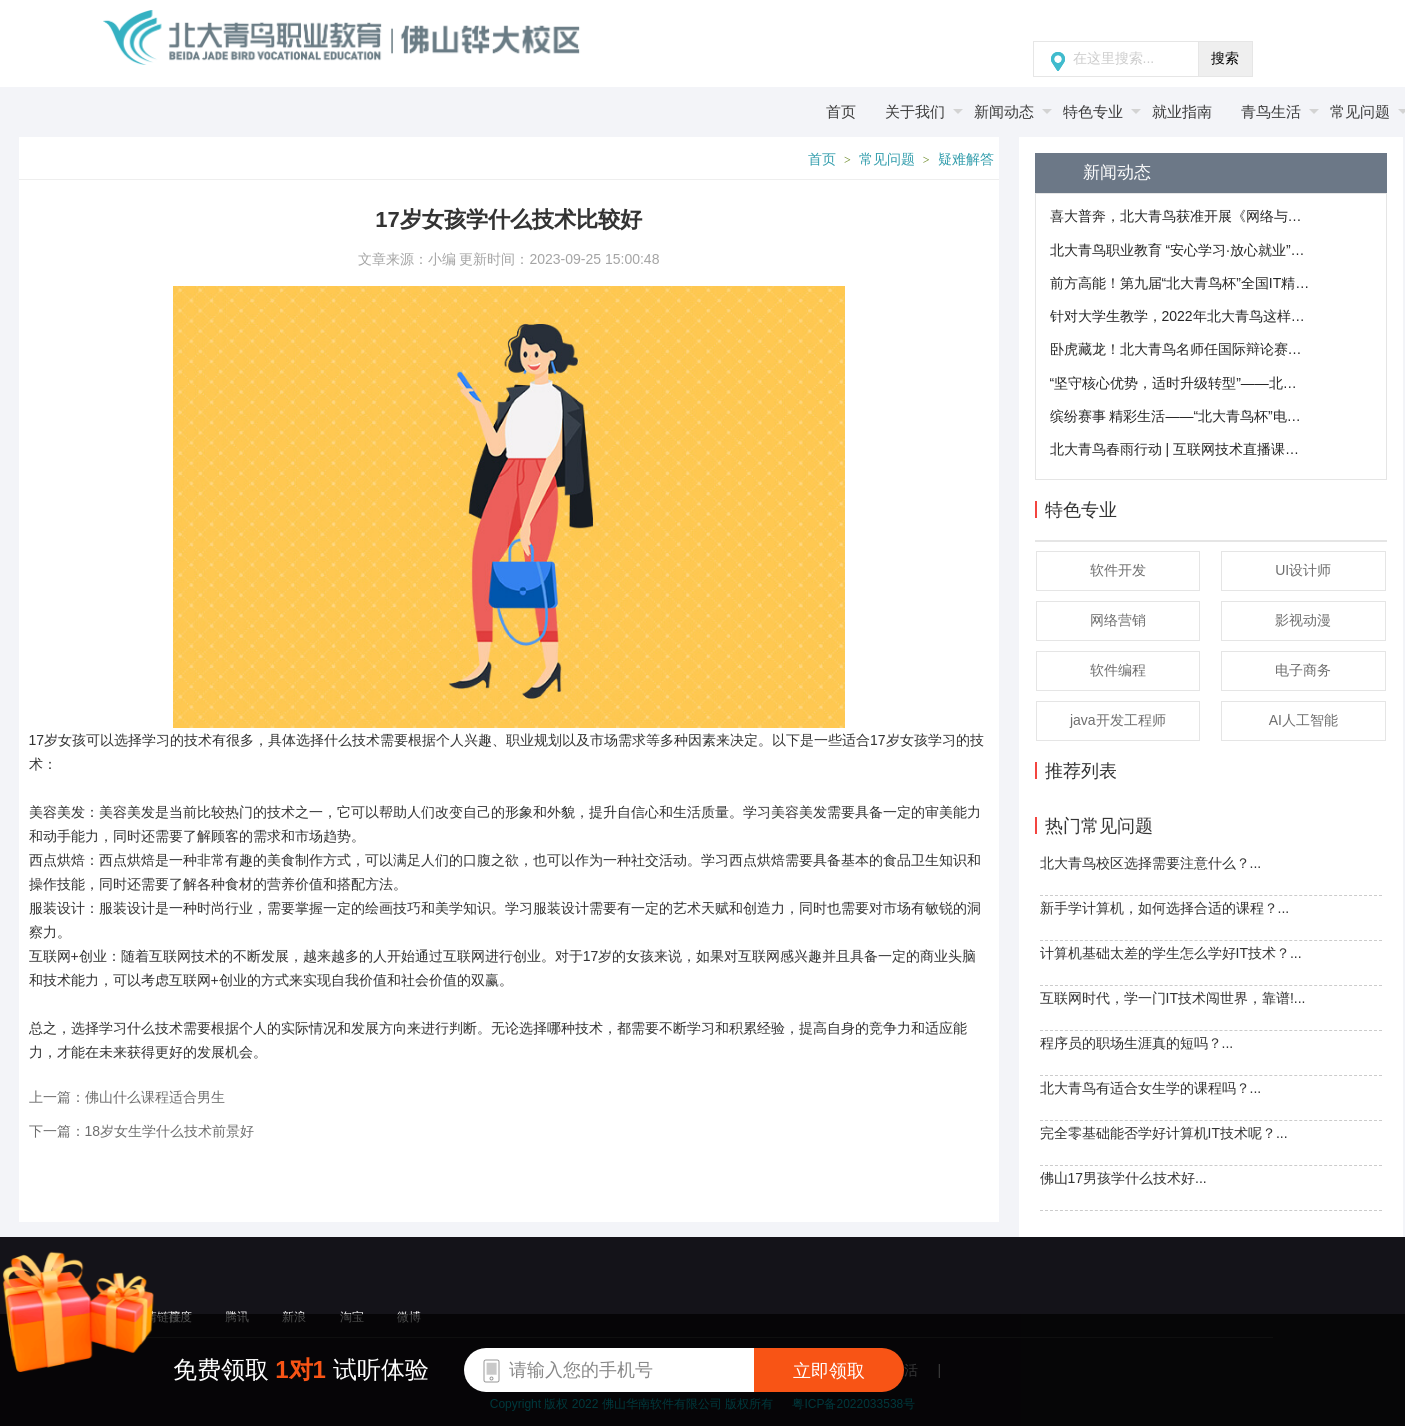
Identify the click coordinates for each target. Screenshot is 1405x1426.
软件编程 (1118, 670)
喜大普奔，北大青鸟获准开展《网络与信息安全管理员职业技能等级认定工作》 (1180, 216)
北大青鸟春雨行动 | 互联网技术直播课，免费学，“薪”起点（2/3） (1180, 449)
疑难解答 (966, 159)
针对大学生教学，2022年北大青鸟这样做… (1180, 316)
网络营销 (1118, 620)
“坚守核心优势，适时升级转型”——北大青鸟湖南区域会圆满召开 (1180, 383)
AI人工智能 (1303, 720)
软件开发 (1118, 570)
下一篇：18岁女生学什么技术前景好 (142, 1131)
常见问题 (887, 159)
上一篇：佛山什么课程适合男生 (127, 1097)
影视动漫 (1303, 620)
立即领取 (829, 1371)
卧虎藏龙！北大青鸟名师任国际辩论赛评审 (1180, 349)
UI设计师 (1303, 570)
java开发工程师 (1118, 720)
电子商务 (1303, 670)
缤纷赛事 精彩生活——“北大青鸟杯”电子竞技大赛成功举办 (1180, 416)
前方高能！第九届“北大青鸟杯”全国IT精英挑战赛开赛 (1180, 283)
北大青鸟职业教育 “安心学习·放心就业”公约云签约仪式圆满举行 (1180, 250)
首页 (822, 159)
